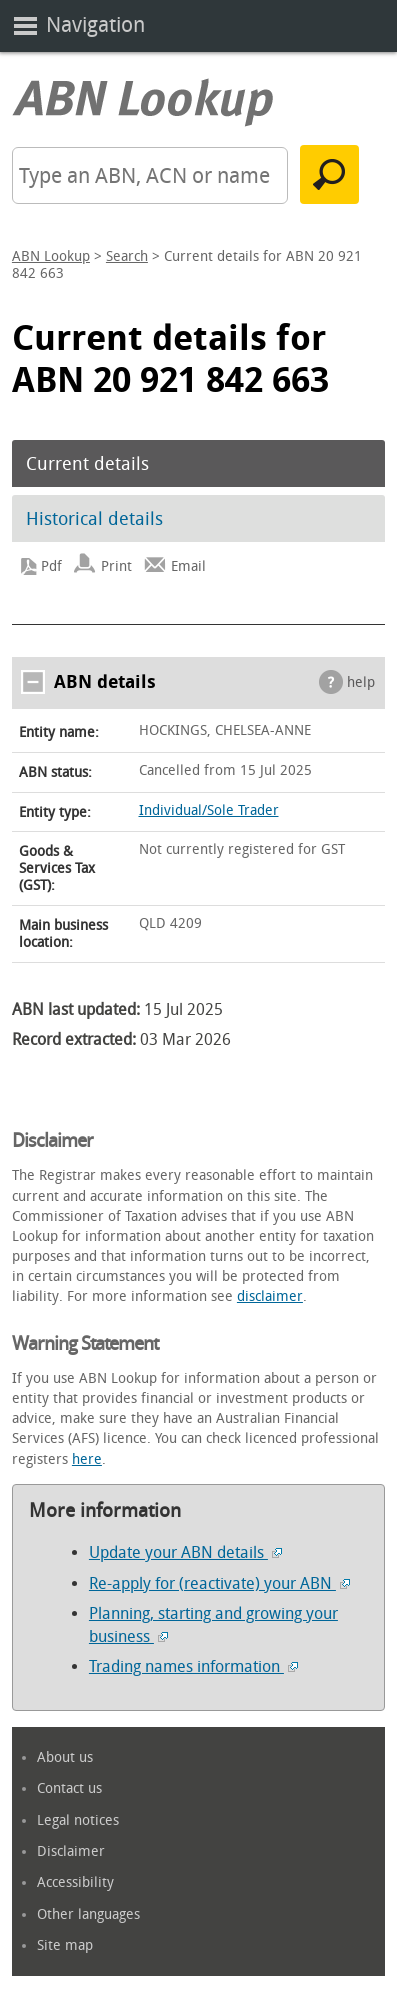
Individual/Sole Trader (209, 810)
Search (127, 256)
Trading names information (193, 1666)
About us (65, 1757)
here (87, 1459)
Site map (65, 1945)
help (361, 682)
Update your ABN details (185, 1552)
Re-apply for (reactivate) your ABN (219, 1583)
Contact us (69, 1788)
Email (188, 566)
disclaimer (270, 1296)
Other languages (88, 1914)
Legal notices (78, 1820)
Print (116, 566)
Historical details (94, 519)
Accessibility (75, 1882)
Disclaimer (71, 1851)
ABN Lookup (51, 256)
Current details (87, 464)
